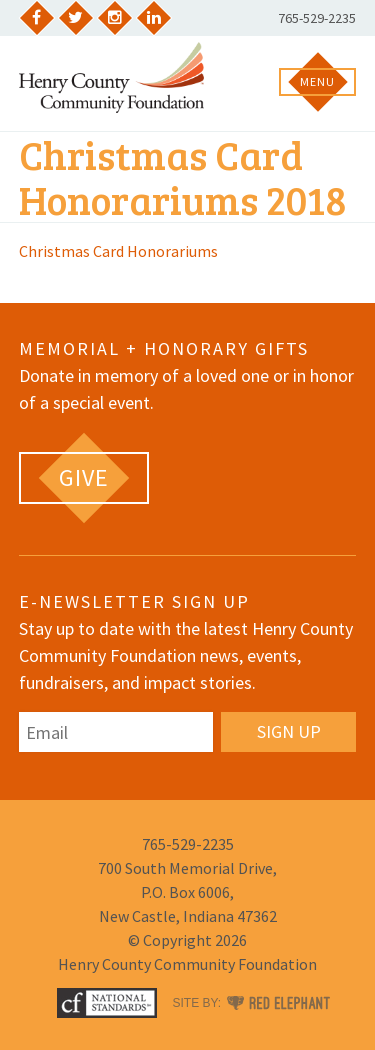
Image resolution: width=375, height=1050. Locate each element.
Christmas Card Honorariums (118, 251)
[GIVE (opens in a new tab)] (84, 478)
